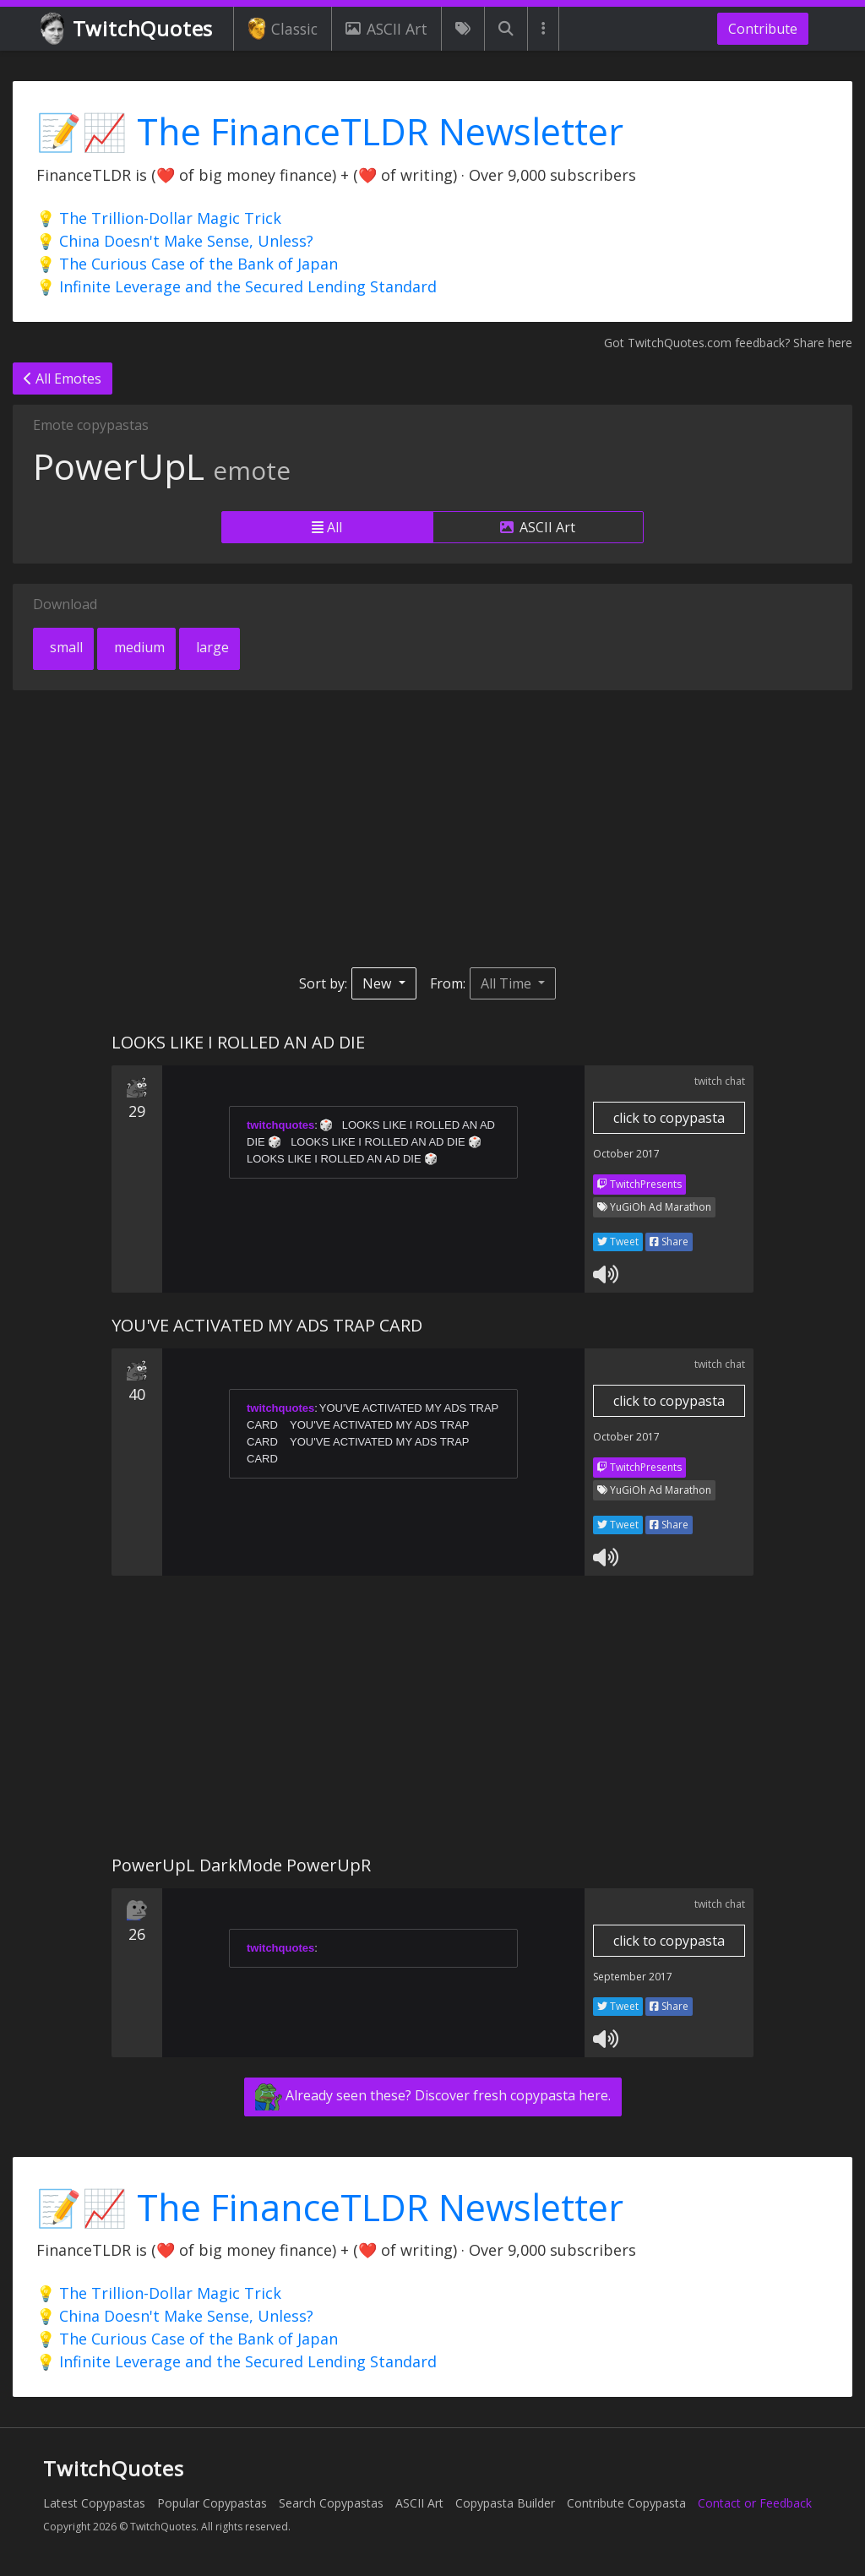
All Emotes (62, 378)
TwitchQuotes (128, 29)
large (211, 647)
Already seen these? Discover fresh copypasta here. (433, 2096)
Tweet (618, 1241)
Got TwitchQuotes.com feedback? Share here (728, 343)
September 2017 (632, 1976)
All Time (508, 983)
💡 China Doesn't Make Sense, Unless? (174, 241)
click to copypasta (669, 1117)
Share (669, 1241)
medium (138, 647)
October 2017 (626, 1153)
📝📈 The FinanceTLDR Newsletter (329, 131)
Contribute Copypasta (626, 2503)
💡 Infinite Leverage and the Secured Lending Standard (236, 286)
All (327, 527)
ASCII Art (386, 29)
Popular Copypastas (212, 2503)
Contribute (762, 28)
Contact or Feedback (755, 2503)
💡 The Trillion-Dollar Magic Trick (158, 218)
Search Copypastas (331, 2503)
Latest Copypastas (94, 2503)
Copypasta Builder (505, 2503)
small (64, 647)
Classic (283, 29)
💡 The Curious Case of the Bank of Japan (187, 263)
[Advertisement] (432, 829)
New (378, 983)
